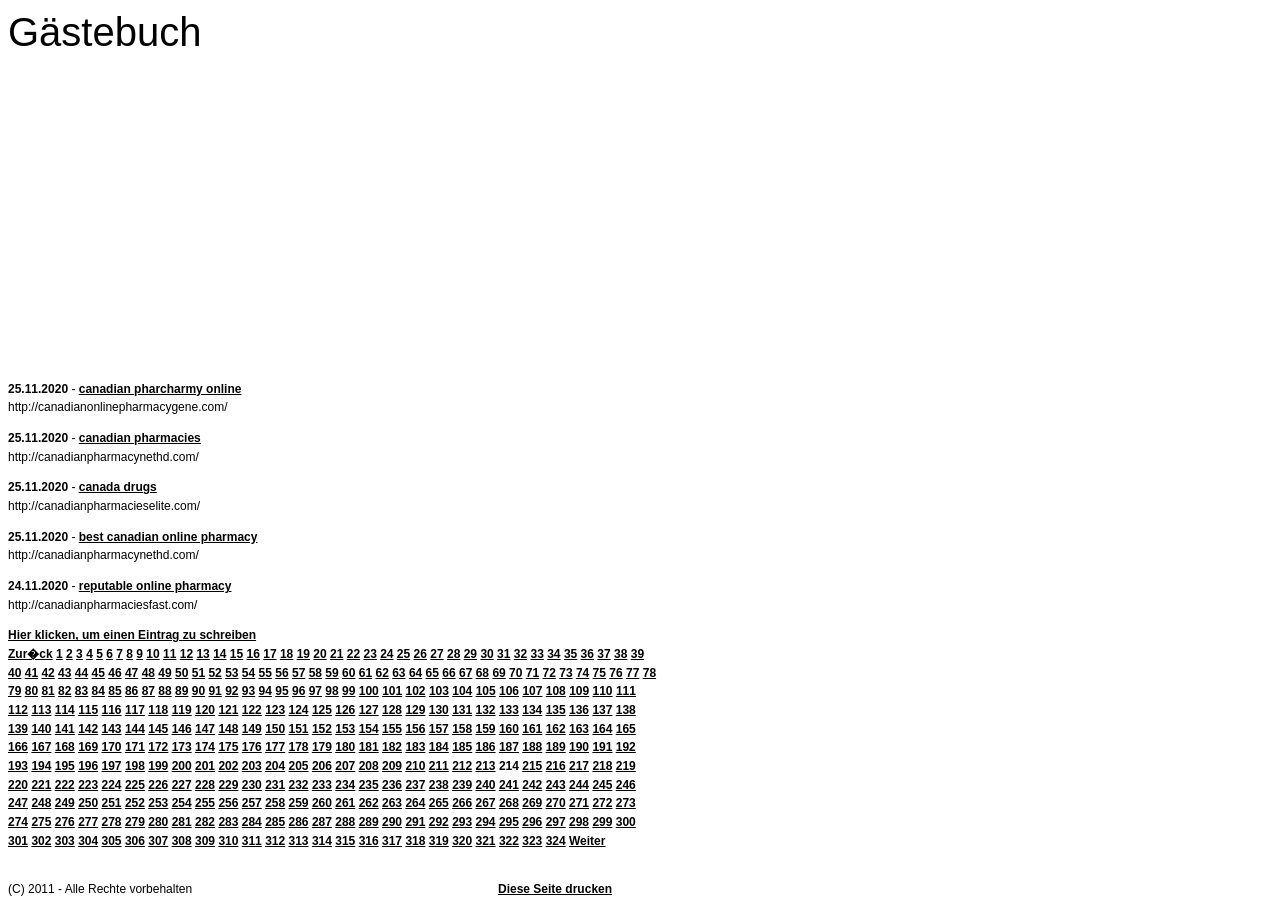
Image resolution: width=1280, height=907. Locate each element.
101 (392, 691)
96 (298, 691)
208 (369, 766)
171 (135, 747)
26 (420, 654)
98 (331, 691)
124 (299, 710)
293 (462, 822)
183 (415, 747)
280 (158, 822)
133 (509, 710)
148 (228, 729)
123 (275, 710)
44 (81, 673)
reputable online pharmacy (155, 586)
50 (181, 673)
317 (392, 841)
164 (602, 729)
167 (41, 747)
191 (602, 747)
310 (228, 841)
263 (392, 803)
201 (205, 766)
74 (582, 673)
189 (556, 747)
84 (98, 691)
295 (509, 822)
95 (281, 691)
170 (112, 747)
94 (265, 691)
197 (112, 766)
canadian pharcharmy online (160, 389)
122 (252, 710)
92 (231, 691)
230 (252, 785)
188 (532, 747)
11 (169, 654)
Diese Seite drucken (555, 889)
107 (532, 691)
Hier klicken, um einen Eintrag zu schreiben (132, 635)
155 (392, 729)
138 (626, 710)
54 (248, 673)
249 (65, 803)
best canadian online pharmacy (168, 537)
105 (486, 691)
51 (198, 673)
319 (439, 841)
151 (299, 729)
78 (649, 673)
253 (158, 803)
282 (205, 822)
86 (131, 691)
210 (415, 766)
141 (65, 729)
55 (265, 673)
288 (345, 822)
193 (18, 766)
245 (602, 785)
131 (462, 710)
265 (439, 803)
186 (486, 747)
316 (369, 841)
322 (509, 841)
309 (205, 841)
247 (18, 803)
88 (164, 691)
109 (579, 691)
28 (453, 654)
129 (415, 710)
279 (135, 822)
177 (275, 747)
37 (603, 654)
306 (135, 841)
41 (31, 673)
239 (462, 785)
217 (579, 766)
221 (41, 785)
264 (415, 803)
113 (41, 710)
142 (88, 729)
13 (202, 654)
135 (556, 710)
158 (462, 729)
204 (275, 766)
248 (41, 803)
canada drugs (118, 487)
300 (626, 822)
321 (486, 841)
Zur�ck (30, 654)
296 (532, 822)
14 (219, 654)
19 (303, 654)
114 (65, 710)
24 (386, 654)
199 (158, 766)
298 (579, 822)
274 (18, 822)
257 (252, 803)
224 (112, 785)
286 (299, 822)
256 (228, 803)
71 (532, 673)
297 (556, 822)
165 (626, 729)
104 (462, 691)
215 (532, 766)
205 (299, 766)
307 (158, 841)
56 (281, 673)
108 (556, 691)
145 (158, 729)
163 (579, 729)
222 (65, 785)
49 (164, 673)
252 (135, 803)
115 (88, 710)
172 (158, 747)
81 (47, 691)
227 (182, 785)
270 (556, 803)
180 (345, 747)
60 (348, 673)
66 (448, 673)
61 (365, 673)
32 (520, 654)
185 (462, 747)
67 (465, 673)
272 (602, 803)
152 (322, 729)
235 (369, 785)
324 (556, 841)
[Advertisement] (333, 222)
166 (18, 747)
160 (509, 729)
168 (65, 747)
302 (41, 841)
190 (579, 747)
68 (482, 673)
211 (439, 766)
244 (579, 785)
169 (88, 747)
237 (415, 785)
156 (415, 729)
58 (315, 673)
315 (345, 841)
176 (252, 747)
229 (228, 785)
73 (565, 673)
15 (236, 654)
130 (439, 710)
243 (556, 785)
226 (158, 785)
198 (135, 766)
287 (322, 822)
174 (205, 747)
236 (392, 785)
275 (41, 822)
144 (135, 729)
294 (486, 822)
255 (205, 803)
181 (369, 747)
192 (626, 747)
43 (64, 673)
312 (275, 841)
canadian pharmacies (140, 438)
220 (18, 785)
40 (14, 673)
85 (114, 691)
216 (556, 766)
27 (436, 654)
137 (602, 710)
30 (486, 654)
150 (275, 729)
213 (486, 766)
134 (532, 710)
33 (536, 654)
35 (570, 654)
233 (322, 785)
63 (398, 673)
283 (228, 822)
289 (369, 822)
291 (415, 822)
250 (88, 803)
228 (205, 785)
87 (148, 691)
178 (299, 747)
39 (637, 654)
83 (81, 691)
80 (31, 691)
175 (228, 747)
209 (392, 766)
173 (182, 747)
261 (345, 803)
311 (252, 841)
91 (214, 691)
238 (439, 785)
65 (432, 673)
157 (439, 729)
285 (275, 822)
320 (462, 841)
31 (503, 654)
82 (64, 691)
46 (114, 673)
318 (415, 841)
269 (532, 803)
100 (369, 691)
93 (248, 691)
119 (182, 710)
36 (587, 654)
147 (205, 729)
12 (186, 654)
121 (228, 710)
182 (392, 747)
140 (41, 729)
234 (345, 785)
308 (182, 841)
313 (299, 841)
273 (626, 803)
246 (626, 785)
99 (348, 691)
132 (486, 710)
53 (231, 673)
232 (299, 785)
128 (392, 710)
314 (322, 841)
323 (532, 841)
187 (509, 747)
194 (41, 766)
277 (88, 822)
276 (65, 822)
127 (369, 710)
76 (615, 673)
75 (599, 673)
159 (486, 729)
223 (88, 785)
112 (18, 710)
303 (65, 841)
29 (470, 654)
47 (131, 673)
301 (18, 841)
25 (403, 654)
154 (369, 729)
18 (286, 654)
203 (252, 766)
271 (579, 803)
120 (205, 710)
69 (498, 673)
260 (322, 803)
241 (509, 785)
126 (345, 710)
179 (322, 747)
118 (158, 710)
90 (198, 691)
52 (214, 673)
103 (439, 691)
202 (228, 766)
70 (515, 673)
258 (275, 803)
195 (65, 766)
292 (439, 822)
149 (252, 729)
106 (509, 691)
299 (602, 822)
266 (462, 803)
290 (392, 822)
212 (462, 766)
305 (112, 841)
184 (439, 747)
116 (112, 710)
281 (182, 822)
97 (315, 691)
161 (532, 729)
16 (253, 654)
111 (626, 691)
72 (549, 673)
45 (98, 673)
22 (353, 654)
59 (331, 673)
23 (369, 654)
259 (299, 803)
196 (88, 766)
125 (322, 710)
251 (112, 803)
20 (319, 654)
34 (553, 654)
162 (556, 729)
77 (632, 673)
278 (112, 822)
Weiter (587, 841)
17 (269, 654)
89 (181, 691)
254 (182, 803)
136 (579, 710)
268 (509, 803)
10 (152, 654)
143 (112, 729)
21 (336, 654)
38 (620, 654)
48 (148, 673)
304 (88, 841)
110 (603, 691)
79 (14, 691)
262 (369, 803)
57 (298, 673)
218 (602, 766)
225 (135, 785)
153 (345, 729)
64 (415, 673)
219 (626, 766)
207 (345, 766)
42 (47, 673)
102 (416, 691)
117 (135, 710)
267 (486, 803)
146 (182, 729)
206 (322, 766)
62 (381, 673)
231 (275, 785)
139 (18, 729)
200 (182, 766)
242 (532, 785)
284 (252, 822)
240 (486, 785)
